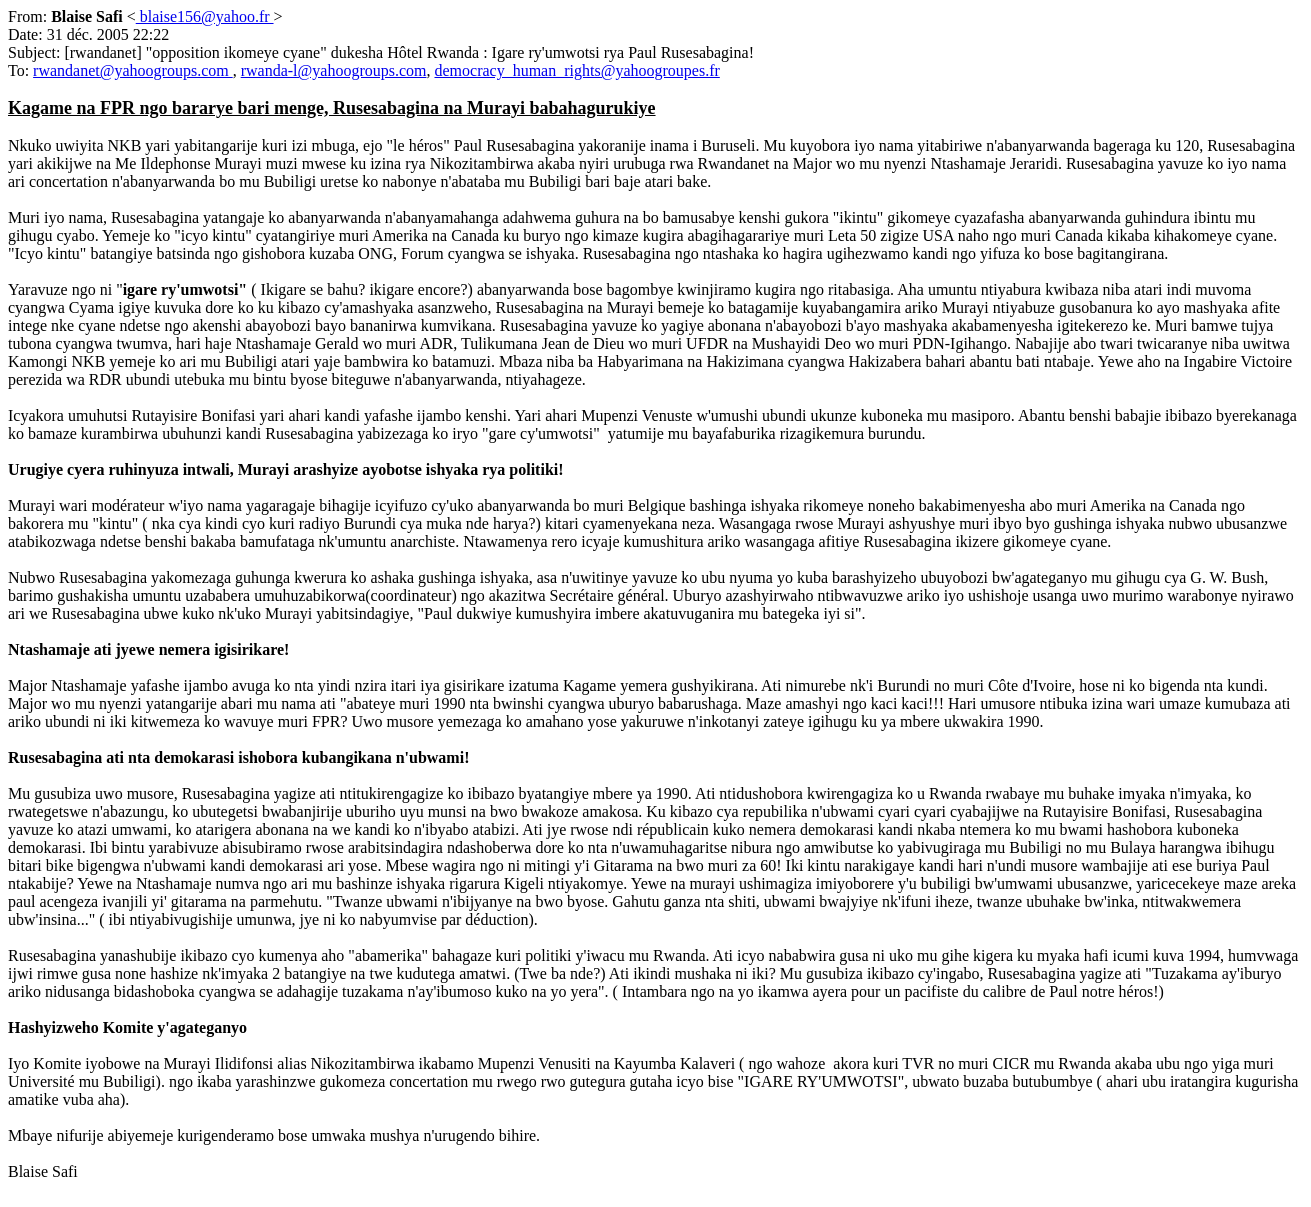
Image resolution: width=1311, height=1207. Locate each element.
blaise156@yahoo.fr (205, 16)
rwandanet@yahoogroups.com (133, 70)
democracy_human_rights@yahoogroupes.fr (576, 70)
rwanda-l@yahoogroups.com (334, 70)
